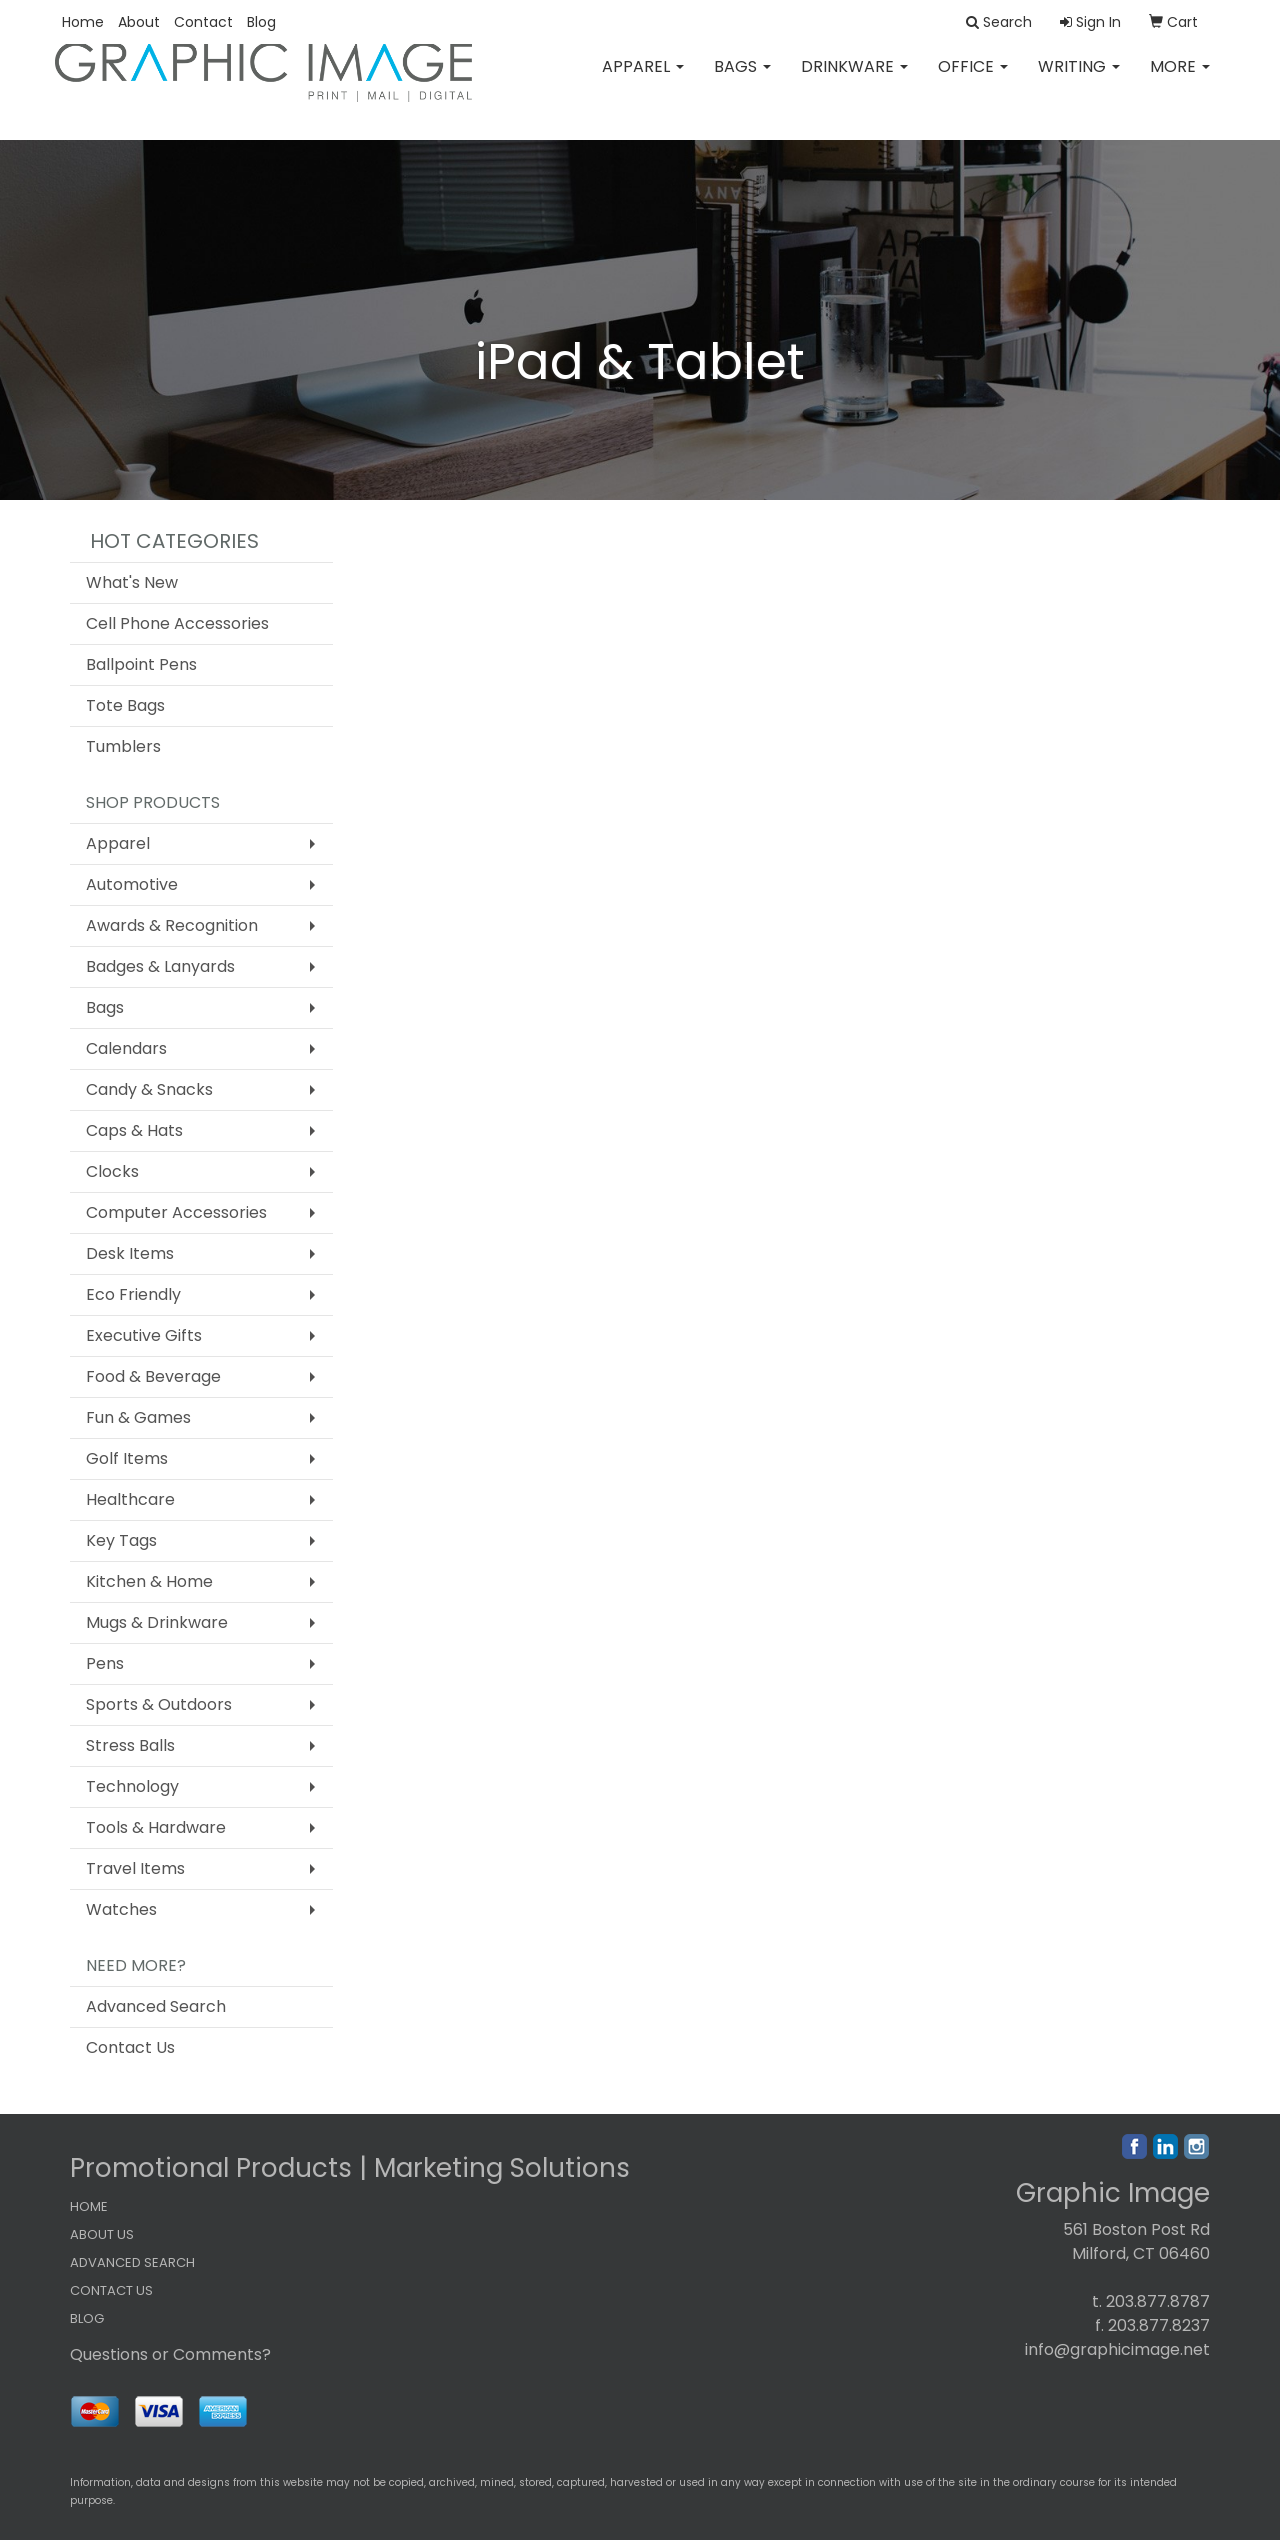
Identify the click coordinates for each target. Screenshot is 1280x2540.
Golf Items (127, 1458)
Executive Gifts (144, 1335)
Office (973, 79)
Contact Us (130, 2047)
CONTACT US (111, 2290)
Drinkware (854, 79)
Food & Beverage (153, 1376)
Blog (261, 22)
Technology (132, 1786)
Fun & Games (138, 1417)
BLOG (87, 2318)
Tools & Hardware (156, 1827)
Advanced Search (156, 2006)
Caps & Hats (134, 1130)
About (139, 22)
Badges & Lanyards (160, 966)
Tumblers (123, 746)
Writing (1079, 79)
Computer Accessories (176, 1212)
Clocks (112, 1171)
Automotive (132, 884)
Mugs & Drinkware (157, 1622)
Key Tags (121, 1540)
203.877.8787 (1158, 2301)
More (1180, 79)
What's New (132, 582)
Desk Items (130, 1253)
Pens (105, 1663)
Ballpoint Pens (141, 664)
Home (83, 22)
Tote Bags (125, 705)
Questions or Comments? (170, 2354)
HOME (89, 2206)
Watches (121, 1909)
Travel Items (135, 1868)
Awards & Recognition (172, 925)
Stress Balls (130, 1745)
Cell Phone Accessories (177, 623)
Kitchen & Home (149, 1581)
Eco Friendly (133, 1294)
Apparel (643, 79)
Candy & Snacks (149, 1089)
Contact (203, 22)
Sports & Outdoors (159, 1704)
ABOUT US (102, 2234)
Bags (742, 79)
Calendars (126, 1048)
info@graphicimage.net (1117, 2349)
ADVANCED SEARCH (132, 2262)
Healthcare (130, 1499)
